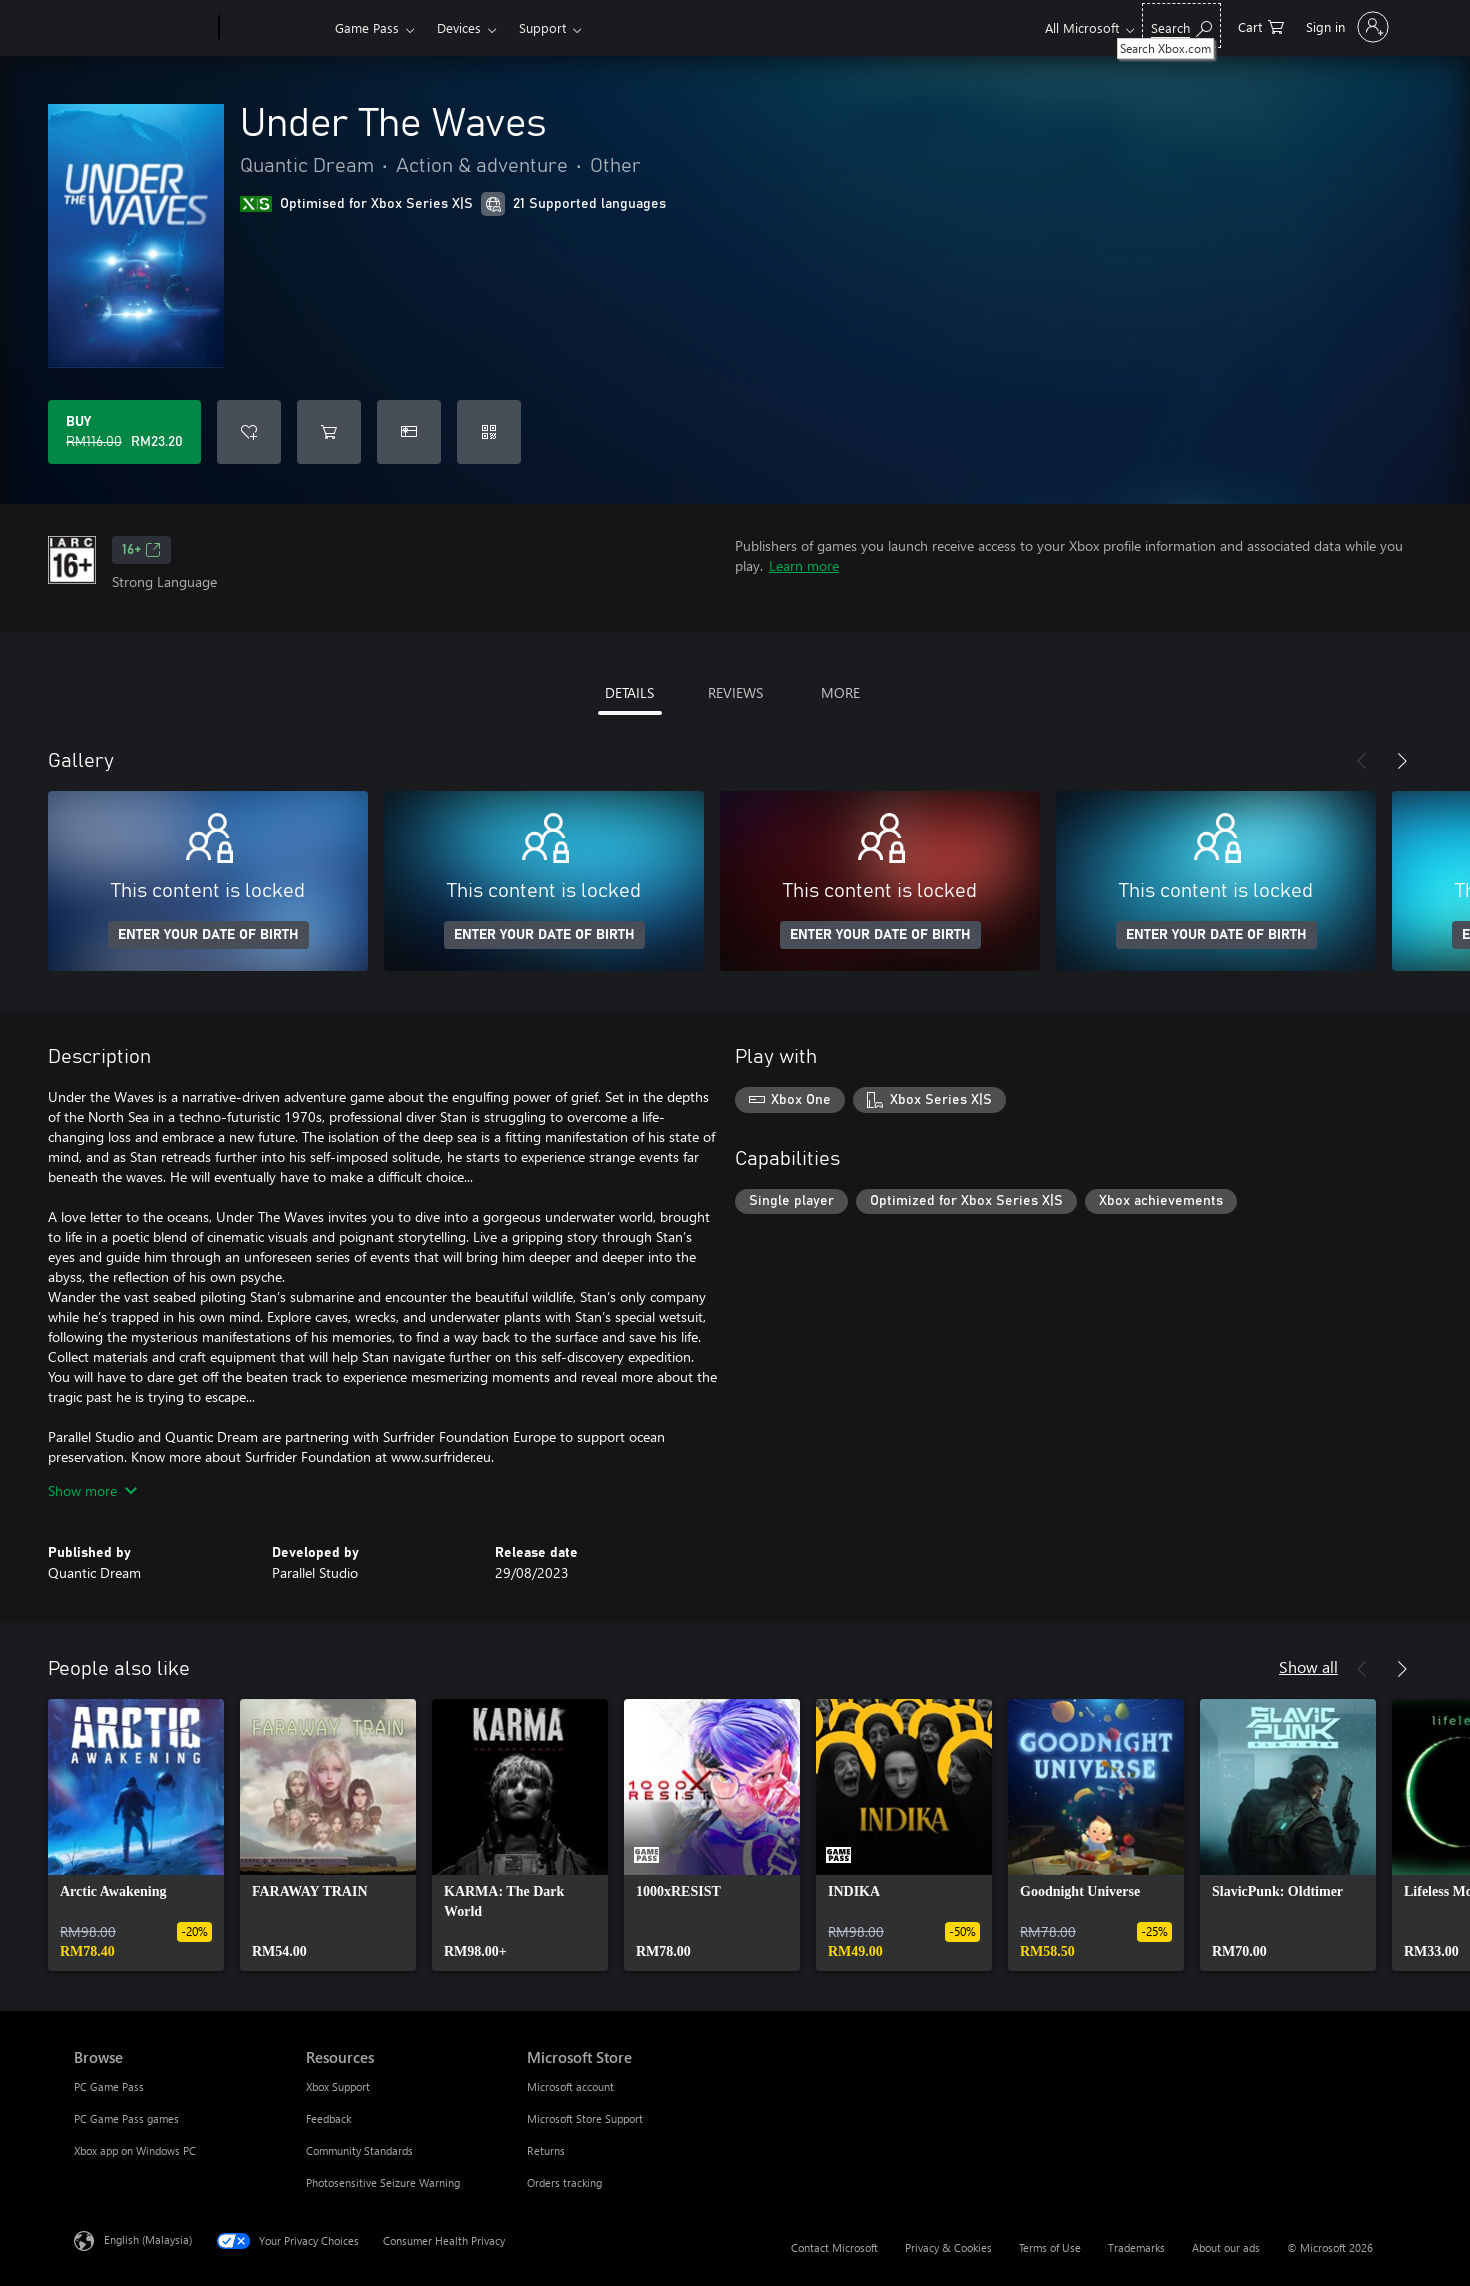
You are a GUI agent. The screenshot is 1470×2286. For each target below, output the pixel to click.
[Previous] (1362, 761)
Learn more (804, 565)
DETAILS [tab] (629, 692)
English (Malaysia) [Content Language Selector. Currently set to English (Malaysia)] (148, 2239)
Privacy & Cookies (948, 2247)
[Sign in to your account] (1345, 27)
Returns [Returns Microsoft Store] (546, 2150)
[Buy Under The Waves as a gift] (409, 432)
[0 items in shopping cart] (1261, 25)
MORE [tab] (840, 692)
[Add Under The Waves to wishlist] (249, 432)
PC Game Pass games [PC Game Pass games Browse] (126, 2118)
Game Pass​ (367, 27)
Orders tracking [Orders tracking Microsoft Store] (564, 2182)
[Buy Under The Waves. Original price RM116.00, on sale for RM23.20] (124, 432)
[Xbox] (274, 28)
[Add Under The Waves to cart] (329, 432)
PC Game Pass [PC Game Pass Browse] (109, 2086)
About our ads (1226, 2247)
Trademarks (1136, 2247)
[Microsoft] (142, 28)
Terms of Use (1050, 2247)
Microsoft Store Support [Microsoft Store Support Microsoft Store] (585, 2118)
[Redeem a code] (489, 432)
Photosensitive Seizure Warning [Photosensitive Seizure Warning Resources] (383, 2182)
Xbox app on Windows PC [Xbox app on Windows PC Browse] (135, 2150)
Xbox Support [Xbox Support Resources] (338, 2086)
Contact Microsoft (834, 2247)
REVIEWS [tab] (735, 692)
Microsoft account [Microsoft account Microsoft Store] (570, 2086)
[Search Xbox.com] (1181, 25)
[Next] (1402, 761)
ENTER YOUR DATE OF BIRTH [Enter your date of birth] (208, 935)
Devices (459, 27)
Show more (92, 1490)
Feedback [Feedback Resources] (328, 2118)
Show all (1308, 1666)
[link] (136, 1835)
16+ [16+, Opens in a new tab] (141, 550)
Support (542, 27)
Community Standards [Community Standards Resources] (359, 2150)
